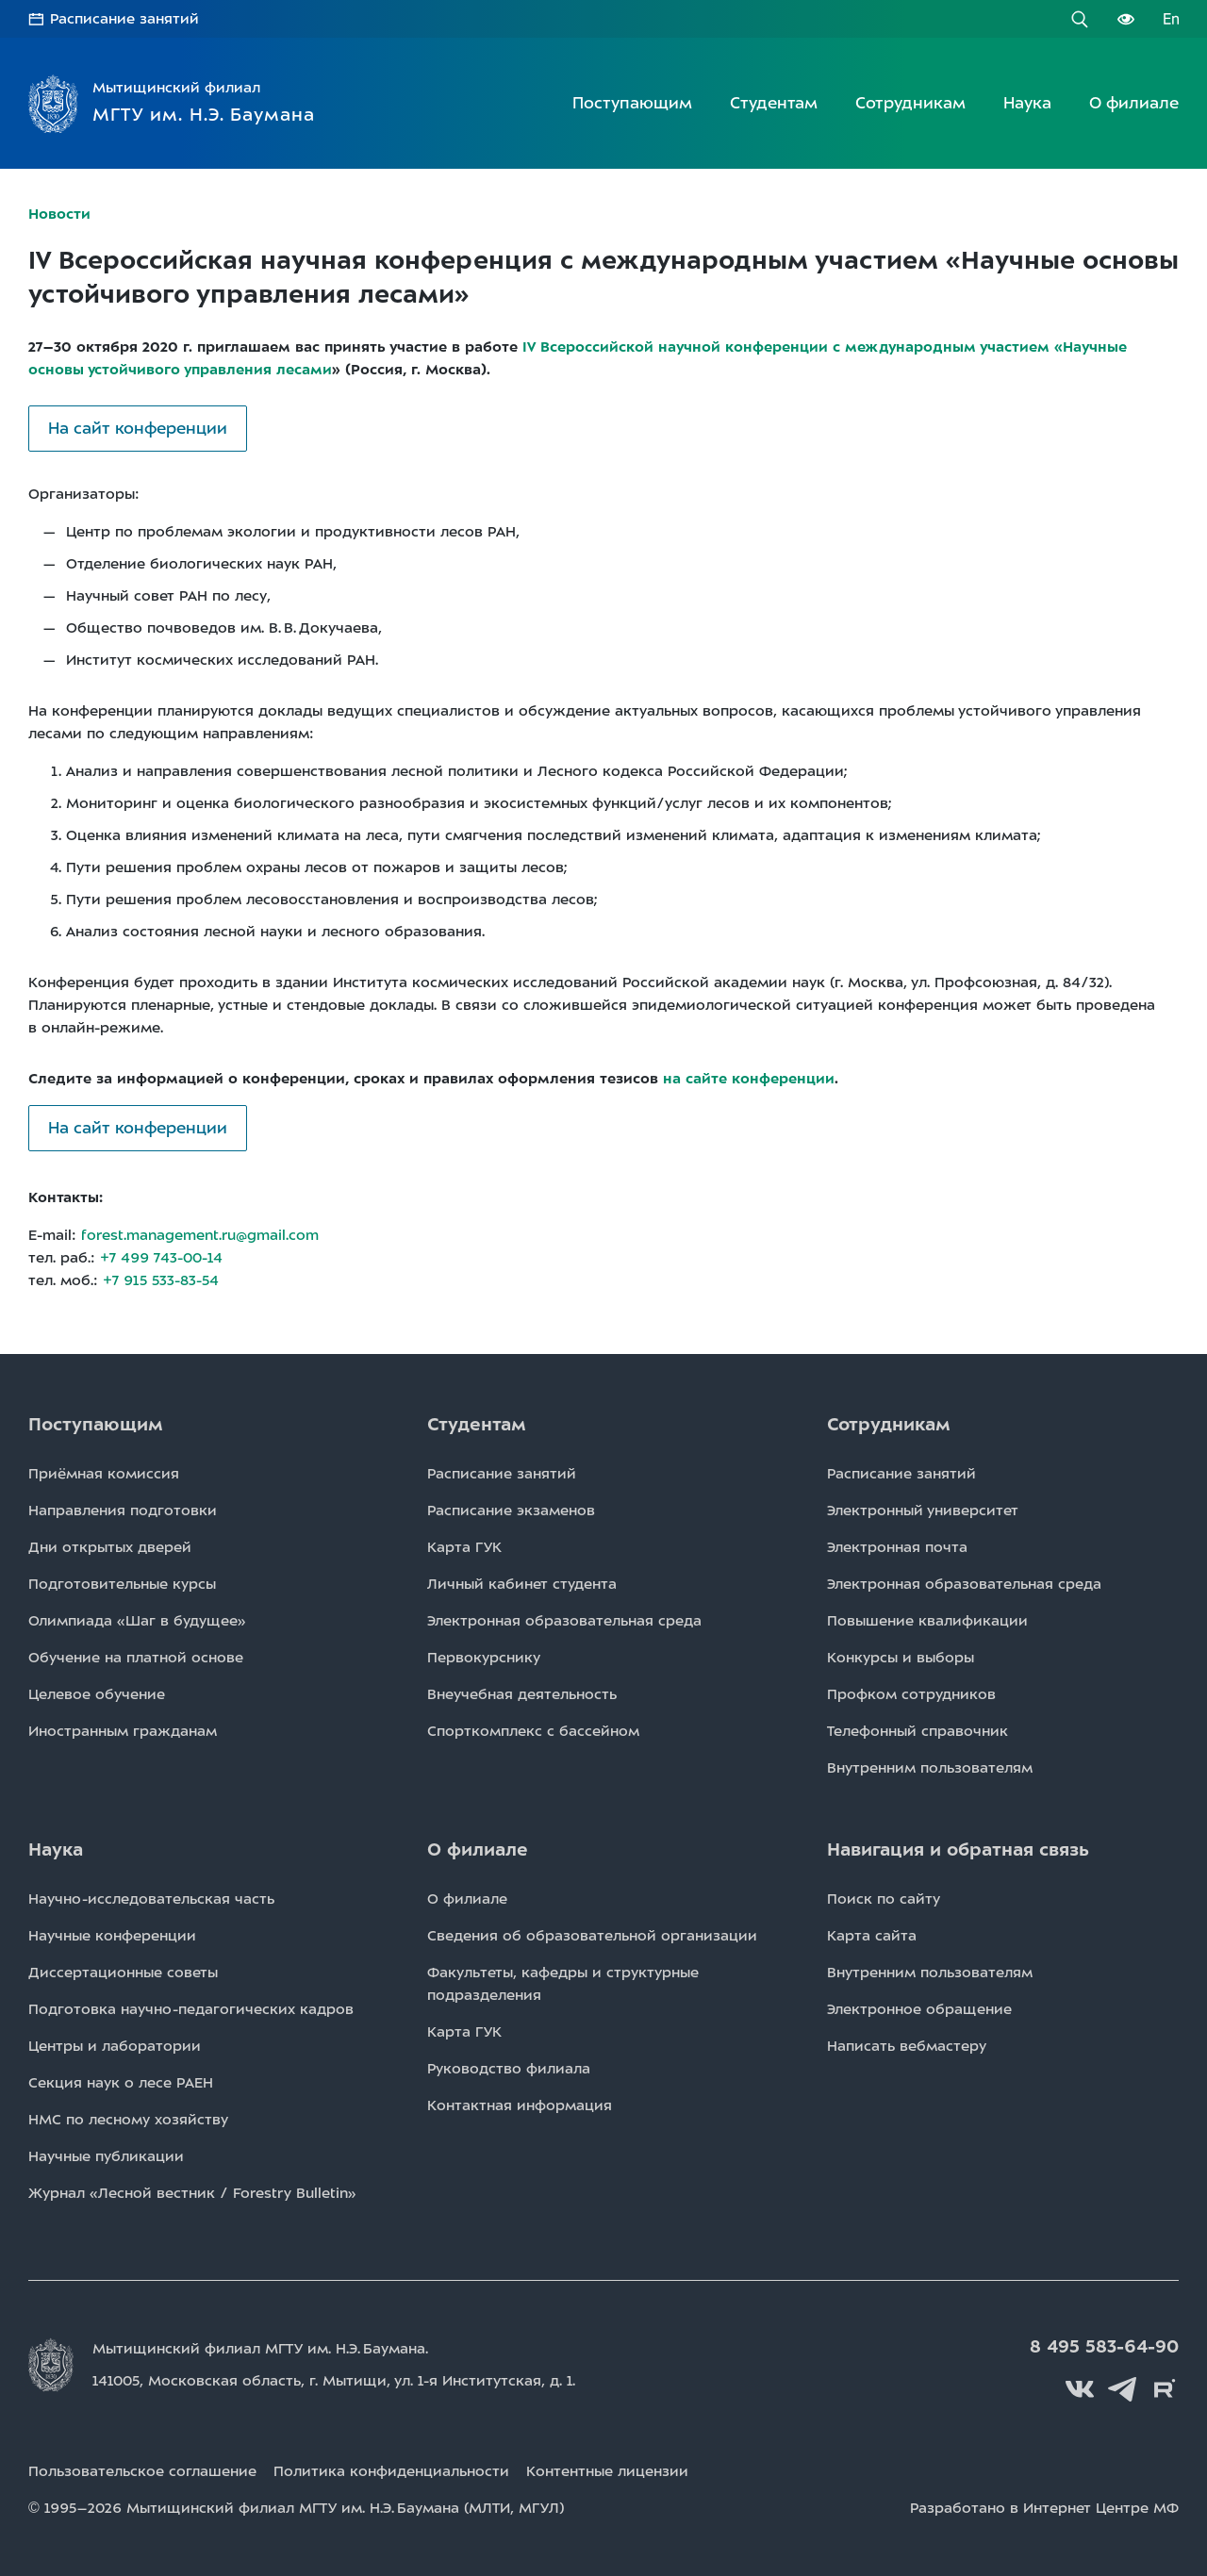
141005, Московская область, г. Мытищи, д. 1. (333, 2380)
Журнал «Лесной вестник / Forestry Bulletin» (192, 2193)
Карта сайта (872, 1935)
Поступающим (632, 102)
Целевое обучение (96, 1694)
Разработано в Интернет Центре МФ (1044, 2508)
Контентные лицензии (607, 2471)
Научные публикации (106, 2156)
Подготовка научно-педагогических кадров (191, 2009)
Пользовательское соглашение (142, 2471)
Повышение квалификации (927, 1620)
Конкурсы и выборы (900, 1657)
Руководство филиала (508, 2068)
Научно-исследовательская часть (151, 1899)
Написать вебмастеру (906, 2046)
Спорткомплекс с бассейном (533, 1731)
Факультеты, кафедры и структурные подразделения (563, 1984)
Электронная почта (897, 1547)
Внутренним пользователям (930, 1767)
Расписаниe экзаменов (511, 1510)
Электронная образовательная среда (564, 1620)
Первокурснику (483, 1657)
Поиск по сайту (883, 1899)
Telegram (1122, 2389)
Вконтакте (1080, 2389)
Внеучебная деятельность (522, 1694)
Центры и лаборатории (114, 2046)
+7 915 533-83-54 (161, 1280)
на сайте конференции (749, 1078)
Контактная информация (519, 2105)
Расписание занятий (124, 18)
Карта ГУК (464, 1547)
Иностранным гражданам (122, 1731)
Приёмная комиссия (103, 1473)
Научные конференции (112, 1935)
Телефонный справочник (917, 1731)
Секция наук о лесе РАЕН (120, 2082)
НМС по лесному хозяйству (128, 2119)
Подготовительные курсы (122, 1584)
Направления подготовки (122, 1510)
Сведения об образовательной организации (592, 1935)
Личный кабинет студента (522, 1584)
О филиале (1134, 102)
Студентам (774, 102)
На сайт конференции (137, 428)
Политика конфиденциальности (391, 2471)
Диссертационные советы (123, 1972)
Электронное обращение (919, 2009)
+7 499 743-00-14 (161, 1257)
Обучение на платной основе (135, 1657)
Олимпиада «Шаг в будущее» (137, 1620)
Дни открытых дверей (109, 1547)
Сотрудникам (910, 102)
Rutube (1164, 2389)
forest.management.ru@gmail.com (200, 1235)
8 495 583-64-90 (1104, 2346)
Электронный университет (922, 1510)
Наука (1027, 102)
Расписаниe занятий (501, 1473)
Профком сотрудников (911, 1694)
